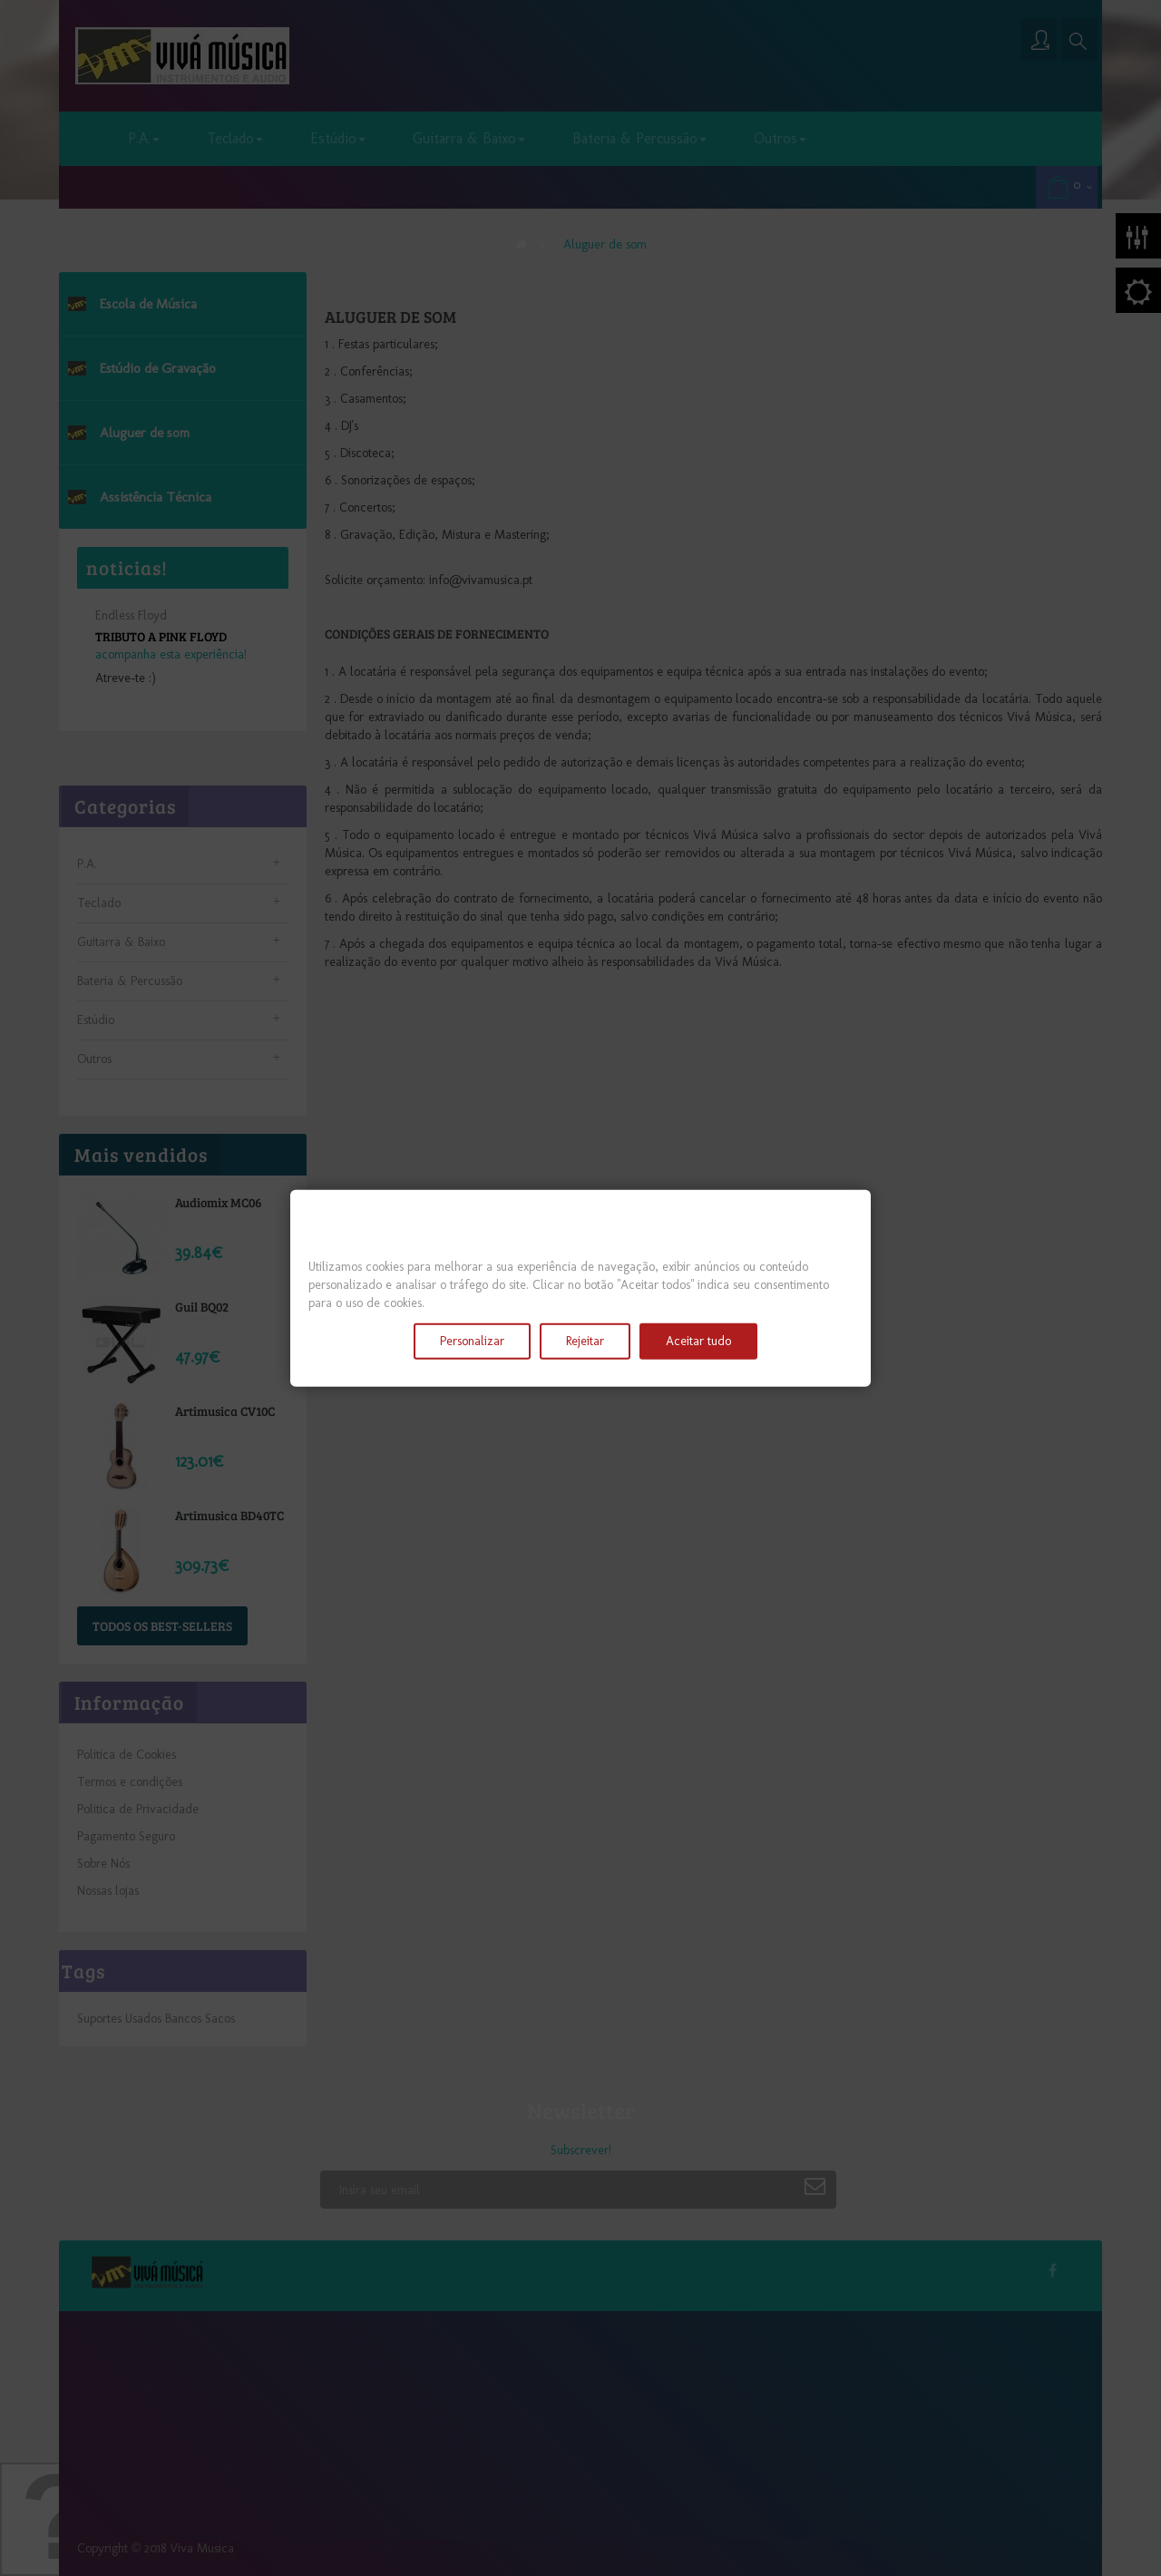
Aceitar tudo (698, 1340)
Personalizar (472, 1340)
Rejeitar (585, 1340)
